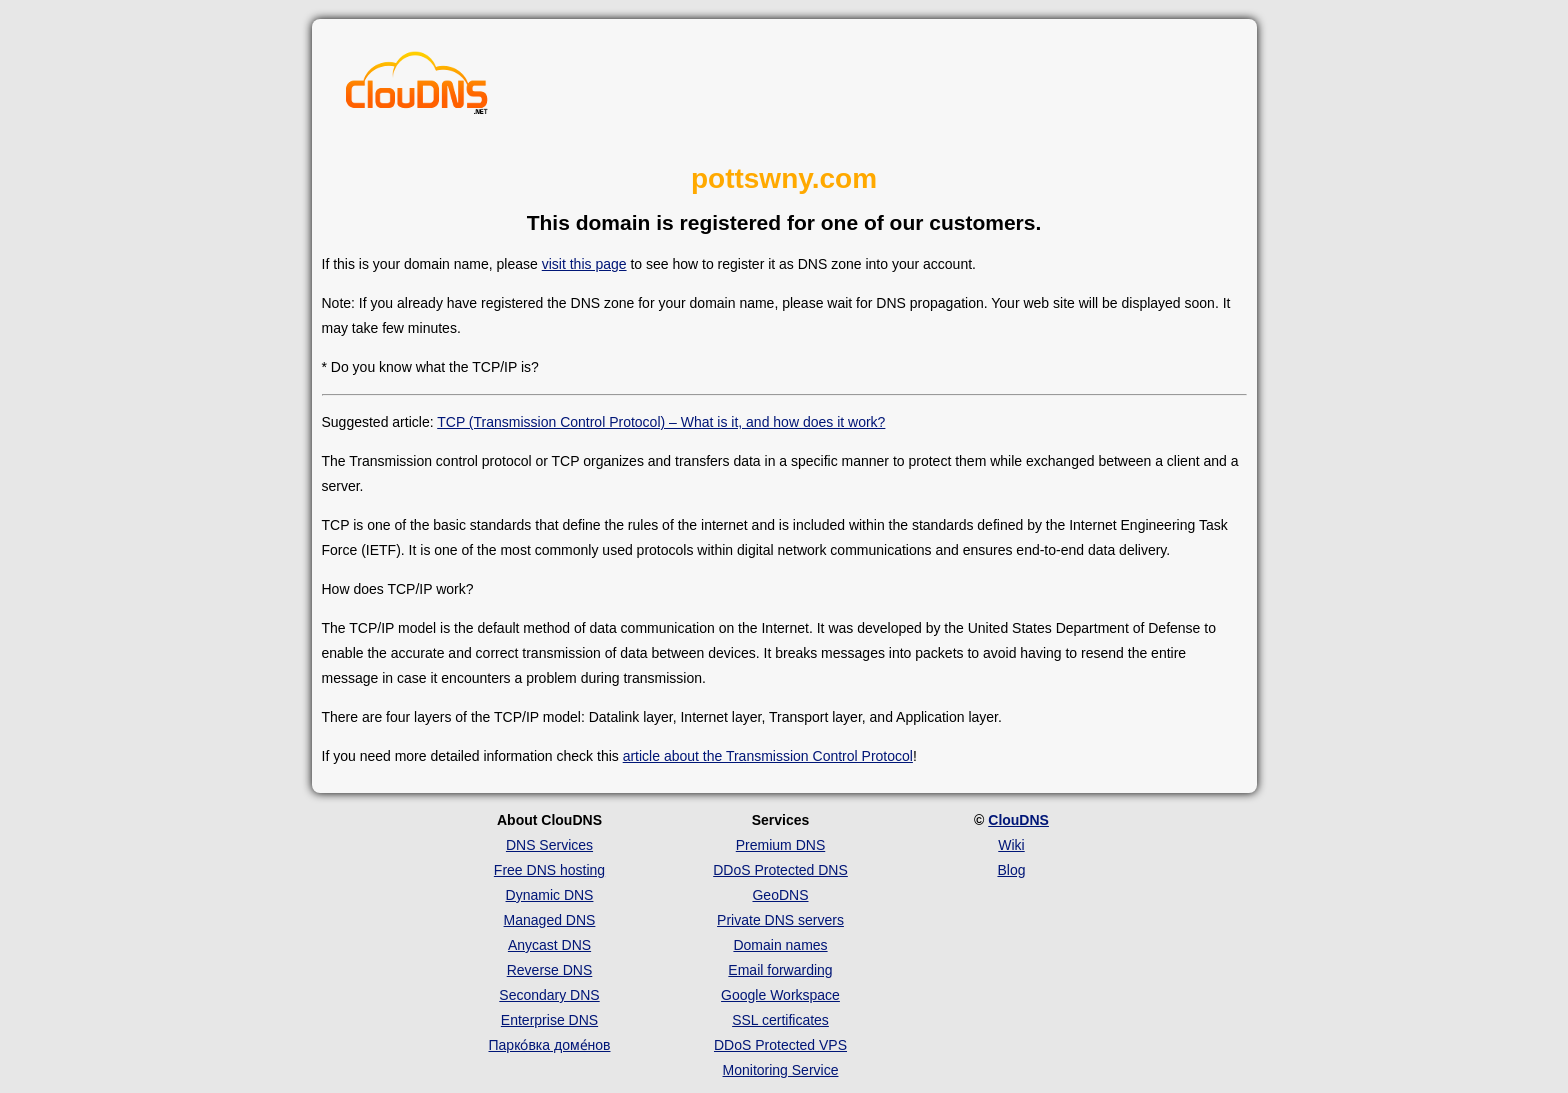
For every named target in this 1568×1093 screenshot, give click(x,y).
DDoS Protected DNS (780, 870)
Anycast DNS (549, 945)
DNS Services (549, 845)
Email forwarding (780, 970)
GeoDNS (780, 895)
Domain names (780, 945)
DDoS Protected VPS (780, 1045)
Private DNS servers (780, 920)
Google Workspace (780, 995)
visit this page (584, 264)
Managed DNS (550, 920)
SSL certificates (780, 1020)
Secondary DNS (549, 995)
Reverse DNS (550, 970)
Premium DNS (780, 845)
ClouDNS (1018, 820)
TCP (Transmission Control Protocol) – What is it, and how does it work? (661, 422)
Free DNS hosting (549, 870)
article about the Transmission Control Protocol (768, 756)
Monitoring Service (781, 1070)
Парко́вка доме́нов (550, 1045)
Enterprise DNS (549, 1020)
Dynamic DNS (550, 895)
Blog (1011, 870)
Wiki (1011, 845)
